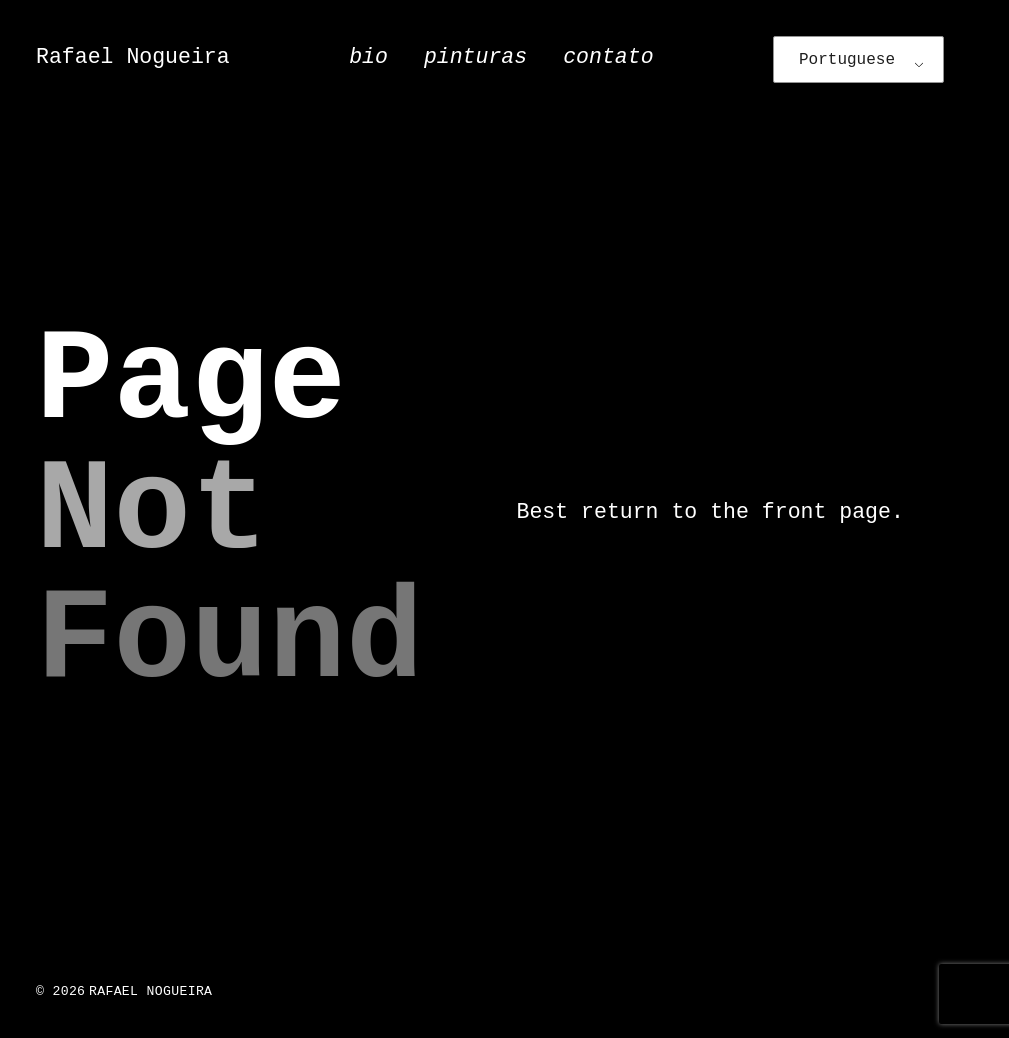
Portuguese (847, 60)
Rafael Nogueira (133, 56)
